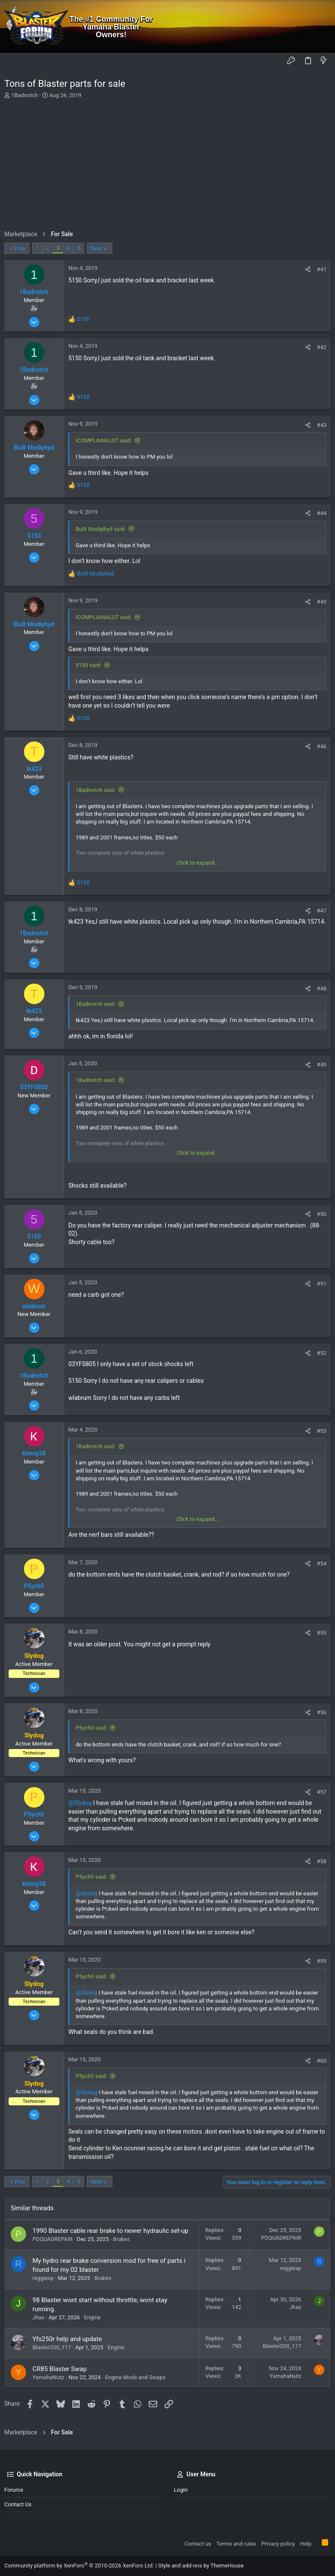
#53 (321, 1431)
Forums (13, 2490)
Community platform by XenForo (79, 2565)
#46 (321, 746)
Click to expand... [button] (197, 863)
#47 (321, 910)
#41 (321, 269)
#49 (321, 1064)
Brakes (121, 2239)
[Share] (308, 269)
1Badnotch (24, 95)
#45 (321, 602)
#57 (321, 1792)
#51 (321, 1284)
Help (305, 2543)
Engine (92, 2317)
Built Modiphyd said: (101, 529)
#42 (321, 347)
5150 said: (88, 665)
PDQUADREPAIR (52, 2239)
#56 (321, 1712)
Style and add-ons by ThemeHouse (201, 2565)
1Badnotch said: (95, 790)
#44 (321, 513)
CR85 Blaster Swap (59, 2369)
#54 (321, 1563)
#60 (321, 2060)
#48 (321, 988)
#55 (321, 1633)
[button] (12, 61)
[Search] (322, 27)
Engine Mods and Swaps (135, 2377)
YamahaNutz (48, 2377)
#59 (321, 1961)
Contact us (18, 2504)
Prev (20, 248)
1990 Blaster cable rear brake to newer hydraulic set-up (110, 2231)
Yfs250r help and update (67, 2339)
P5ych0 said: (91, 1728)
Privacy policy (278, 2543)
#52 (321, 1353)
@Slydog (80, 1802)
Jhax (38, 2317)
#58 (321, 1861)
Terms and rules (236, 2543)
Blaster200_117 (51, 2347)
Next (96, 248)
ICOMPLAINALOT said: (104, 440)
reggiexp (43, 2278)
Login (181, 2490)
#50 (321, 1214)
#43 (321, 425)
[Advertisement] (166, 164)
